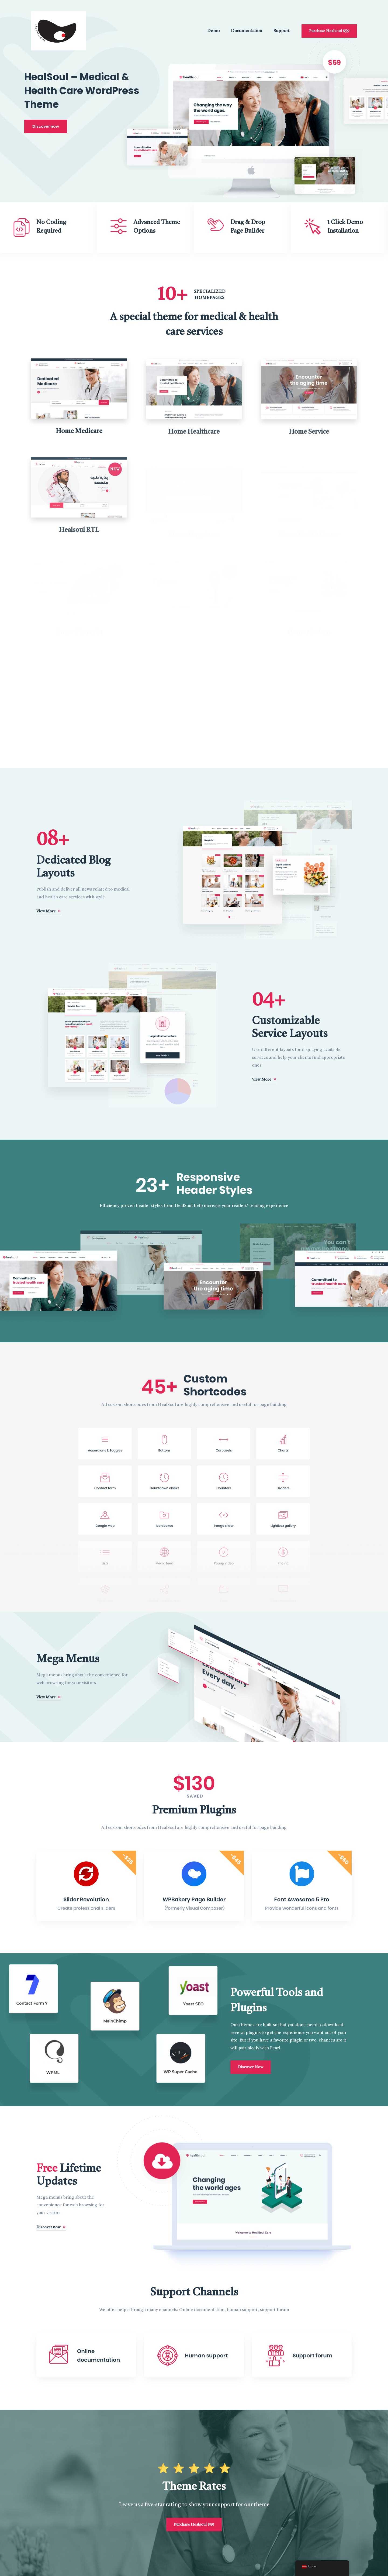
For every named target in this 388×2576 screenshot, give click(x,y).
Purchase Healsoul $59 (329, 31)
